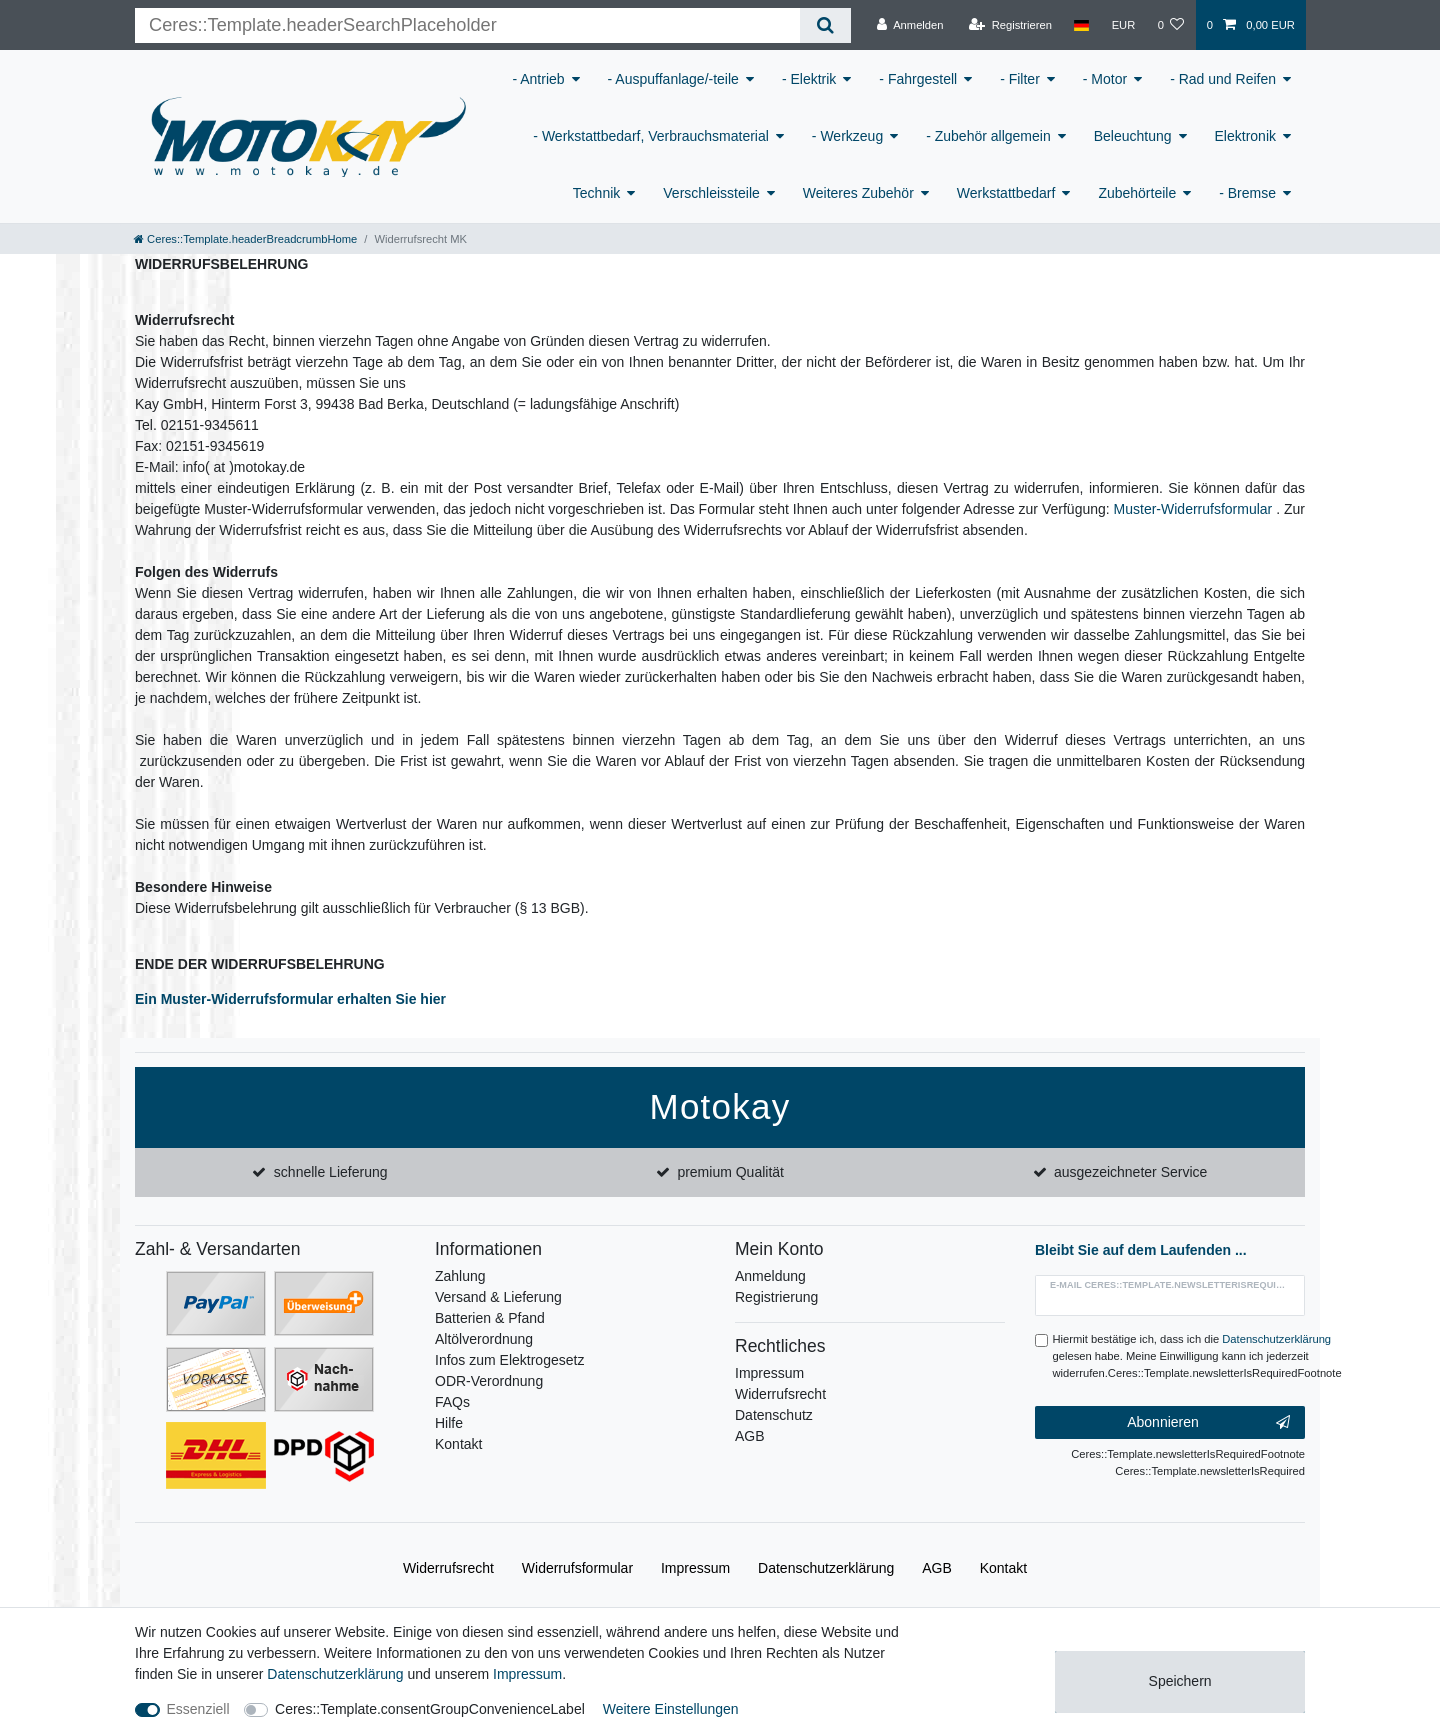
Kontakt (458, 1444)
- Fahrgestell (918, 79)
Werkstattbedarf (1006, 193)
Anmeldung (770, 1276)
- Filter (1020, 79)
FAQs (452, 1402)
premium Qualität (730, 1172)
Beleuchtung (1133, 136)
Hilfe (449, 1423)
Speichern (1180, 1681)
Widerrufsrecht (780, 1394)
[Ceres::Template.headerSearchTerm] (467, 25)
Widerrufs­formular (577, 1568)
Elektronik (1245, 136)
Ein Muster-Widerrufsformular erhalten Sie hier (290, 999)
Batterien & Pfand (490, 1318)
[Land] (1081, 25)
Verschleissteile (711, 193)
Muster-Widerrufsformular (1193, 509)
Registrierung (776, 1297)
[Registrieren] (1010, 25)
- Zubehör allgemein (988, 136)
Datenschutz (774, 1415)
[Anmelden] (910, 25)
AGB (750, 1436)
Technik (596, 193)
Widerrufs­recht (448, 1568)
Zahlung (460, 1276)
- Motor (1105, 79)
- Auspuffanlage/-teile (673, 79)
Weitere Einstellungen (671, 1709)
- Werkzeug (847, 136)
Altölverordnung (484, 1339)
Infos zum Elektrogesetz (509, 1360)
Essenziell (198, 1709)
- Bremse (1247, 193)
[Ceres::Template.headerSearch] (825, 25)
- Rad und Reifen (1223, 79)
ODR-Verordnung (489, 1381)
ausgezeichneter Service (1130, 1172)
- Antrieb (538, 79)
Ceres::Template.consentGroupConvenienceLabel (430, 1709)
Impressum (769, 1373)
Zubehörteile (1137, 193)
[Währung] (1123, 25)
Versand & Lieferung (498, 1297)
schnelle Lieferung (331, 1172)
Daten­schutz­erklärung (826, 1568)
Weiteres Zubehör (858, 193)
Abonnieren (1208, 1423)
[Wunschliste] (1170, 25)
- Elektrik (809, 79)
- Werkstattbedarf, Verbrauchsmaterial (651, 136)
